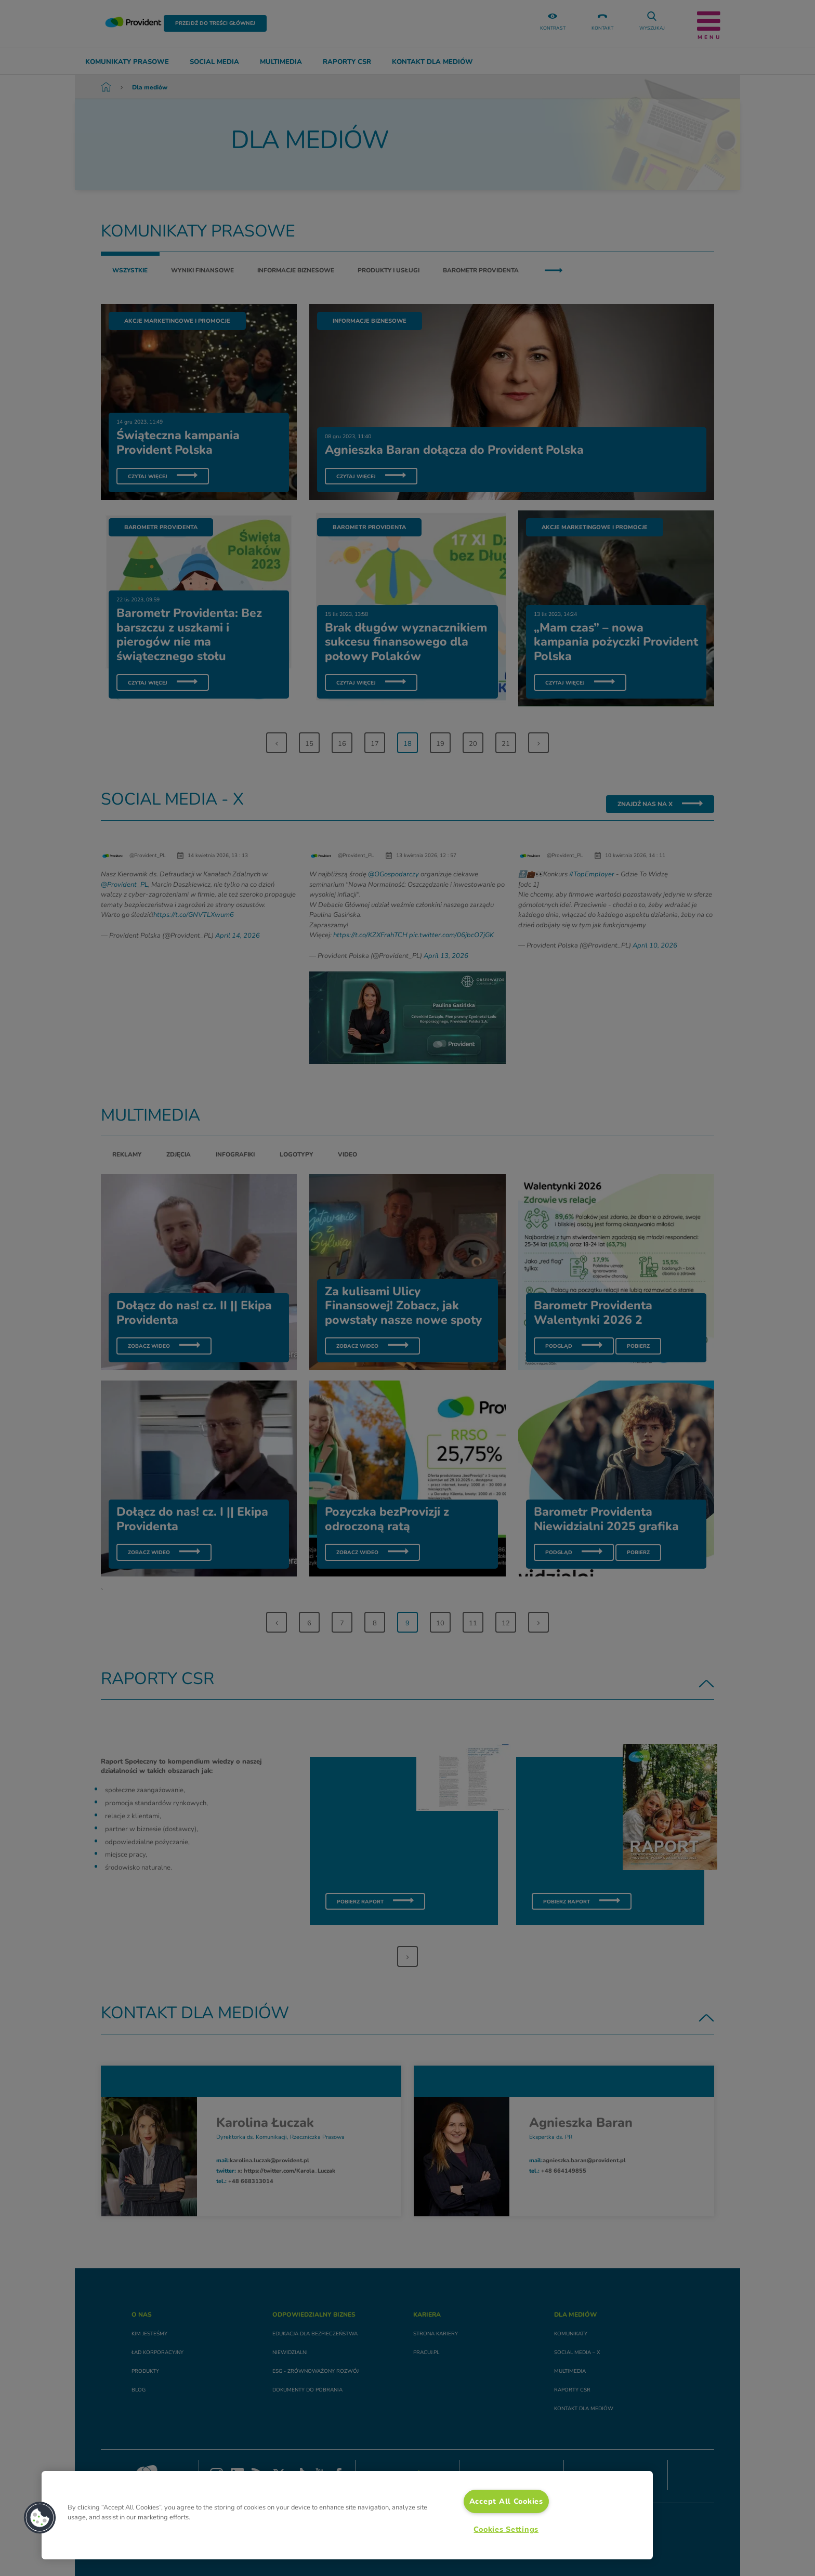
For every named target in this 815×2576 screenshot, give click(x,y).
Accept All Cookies (506, 2501)
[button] (40, 2517)
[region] (347, 2515)
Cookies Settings (506, 2529)
